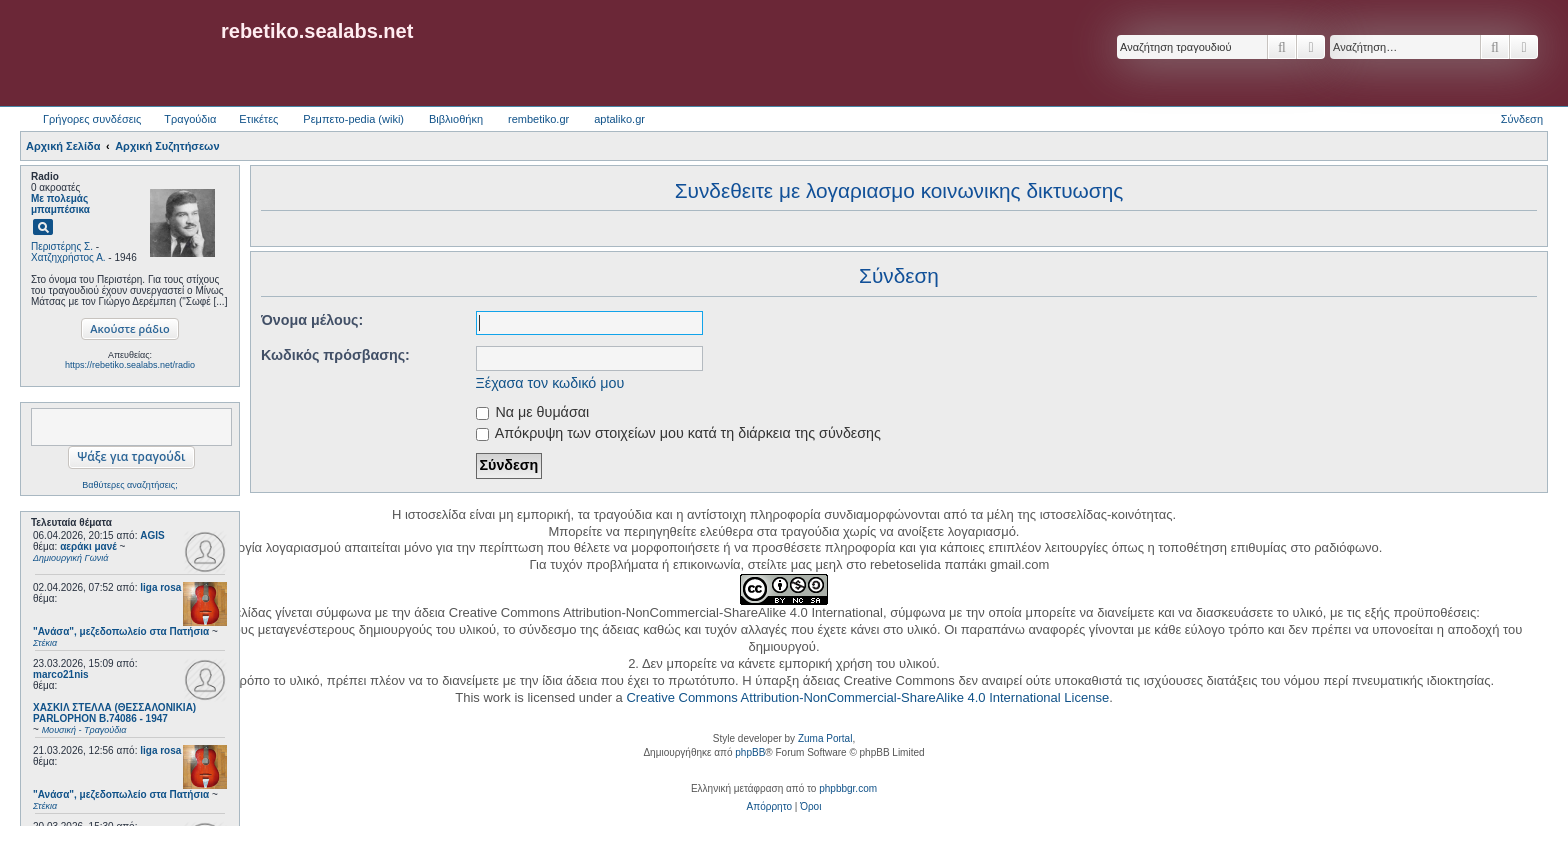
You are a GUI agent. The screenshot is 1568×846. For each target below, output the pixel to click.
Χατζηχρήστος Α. (68, 257)
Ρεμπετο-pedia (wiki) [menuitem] (353, 119)
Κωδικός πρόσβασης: (335, 355)
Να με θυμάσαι (533, 412)
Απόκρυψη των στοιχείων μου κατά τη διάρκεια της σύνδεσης (678, 433)
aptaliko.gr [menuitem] (619, 119)
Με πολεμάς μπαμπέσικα (60, 204)
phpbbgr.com (848, 788)
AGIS (152, 535)
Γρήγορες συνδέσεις (92, 119)
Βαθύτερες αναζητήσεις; (129, 485)
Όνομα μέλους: (312, 320)
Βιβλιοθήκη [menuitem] (456, 119)
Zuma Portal (825, 738)
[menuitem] (769, 807)
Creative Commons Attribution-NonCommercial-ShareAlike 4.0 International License (867, 697)
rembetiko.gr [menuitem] (538, 119)
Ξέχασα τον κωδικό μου (550, 383)
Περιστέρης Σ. (62, 246)
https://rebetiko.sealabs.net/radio (130, 365)
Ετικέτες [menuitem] (258, 119)
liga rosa (160, 587)
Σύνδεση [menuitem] (1522, 119)
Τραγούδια (190, 119)
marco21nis (61, 674)
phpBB (750, 752)
